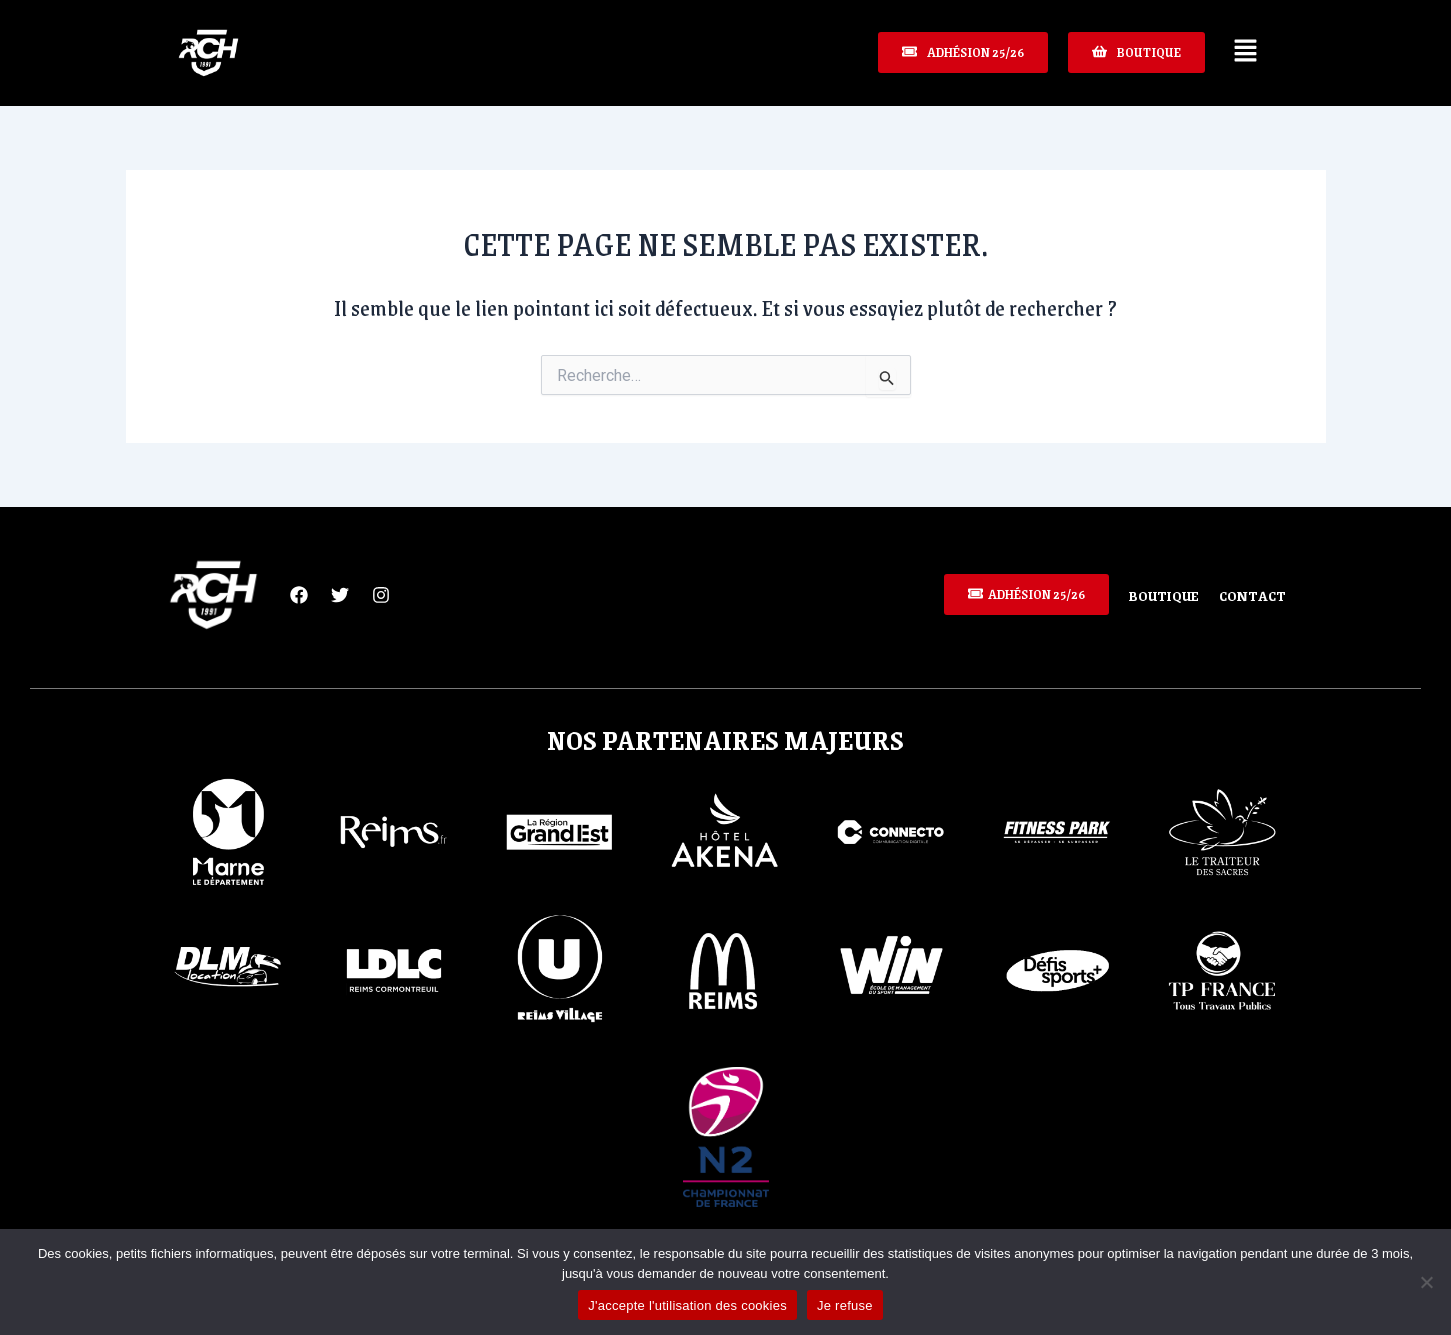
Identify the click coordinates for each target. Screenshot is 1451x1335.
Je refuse (845, 1305)
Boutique (1162, 595)
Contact (1253, 595)
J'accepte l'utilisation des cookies (687, 1305)
